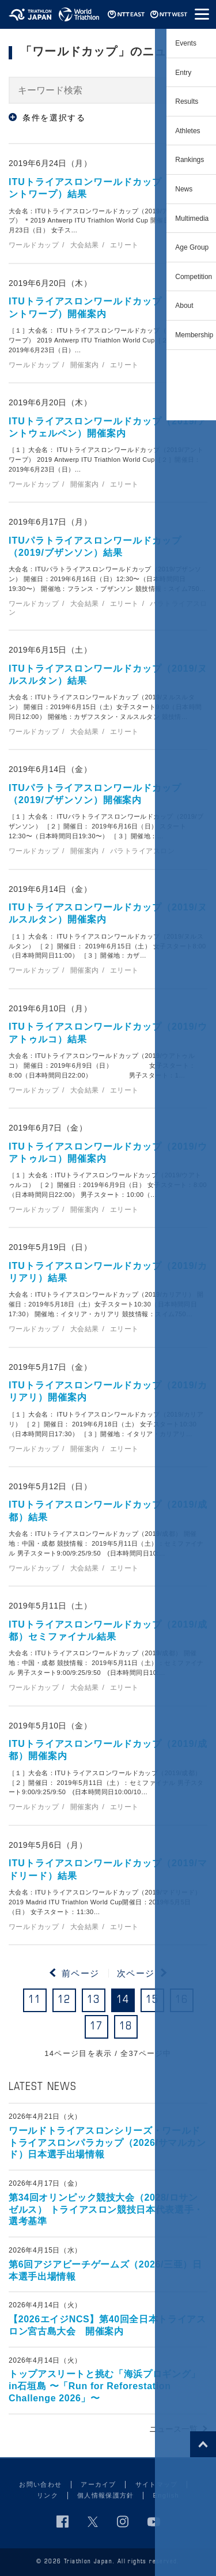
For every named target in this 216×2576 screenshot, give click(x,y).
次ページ (136, 1973)
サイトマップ (156, 2484)
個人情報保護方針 (105, 2495)
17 (96, 2026)
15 (152, 2000)
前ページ (81, 1973)
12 (64, 2000)
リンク (47, 2495)
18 (125, 2026)
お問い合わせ (40, 2484)
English (166, 2495)
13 (93, 2000)
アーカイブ (98, 2484)
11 (34, 2000)
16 (181, 2000)
